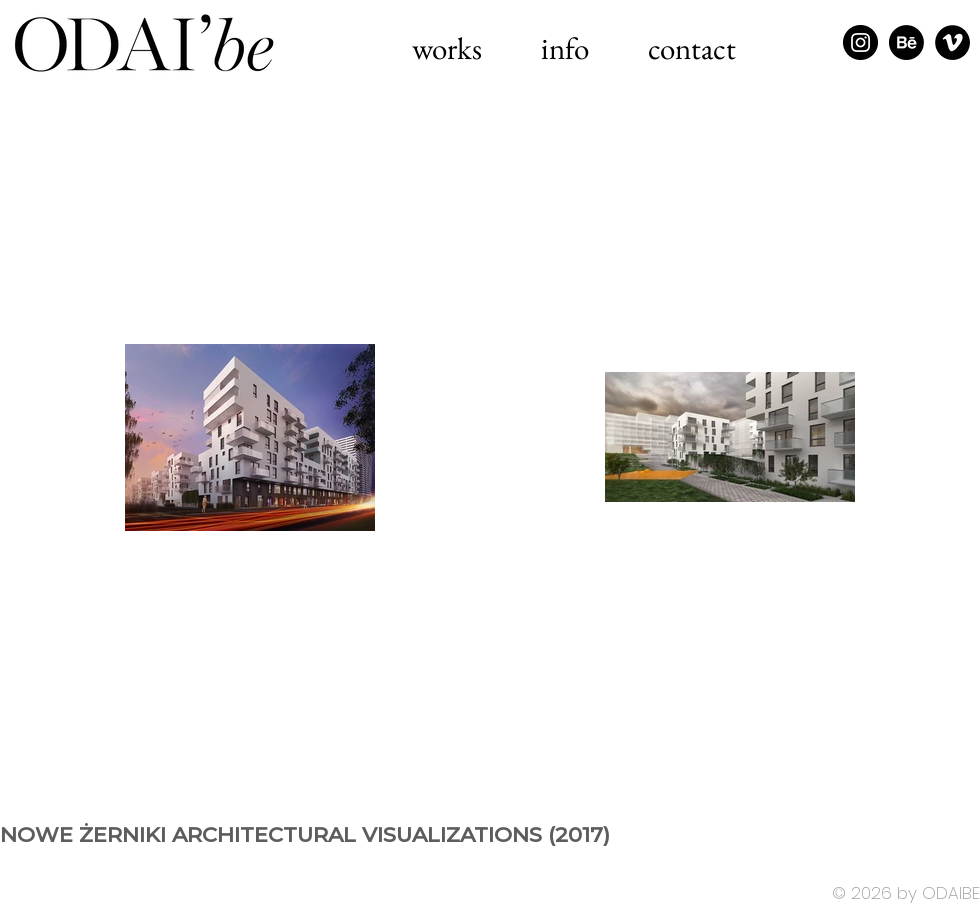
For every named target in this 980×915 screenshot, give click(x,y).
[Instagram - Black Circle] (860, 42)
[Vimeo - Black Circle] (952, 42)
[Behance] (906, 42)
